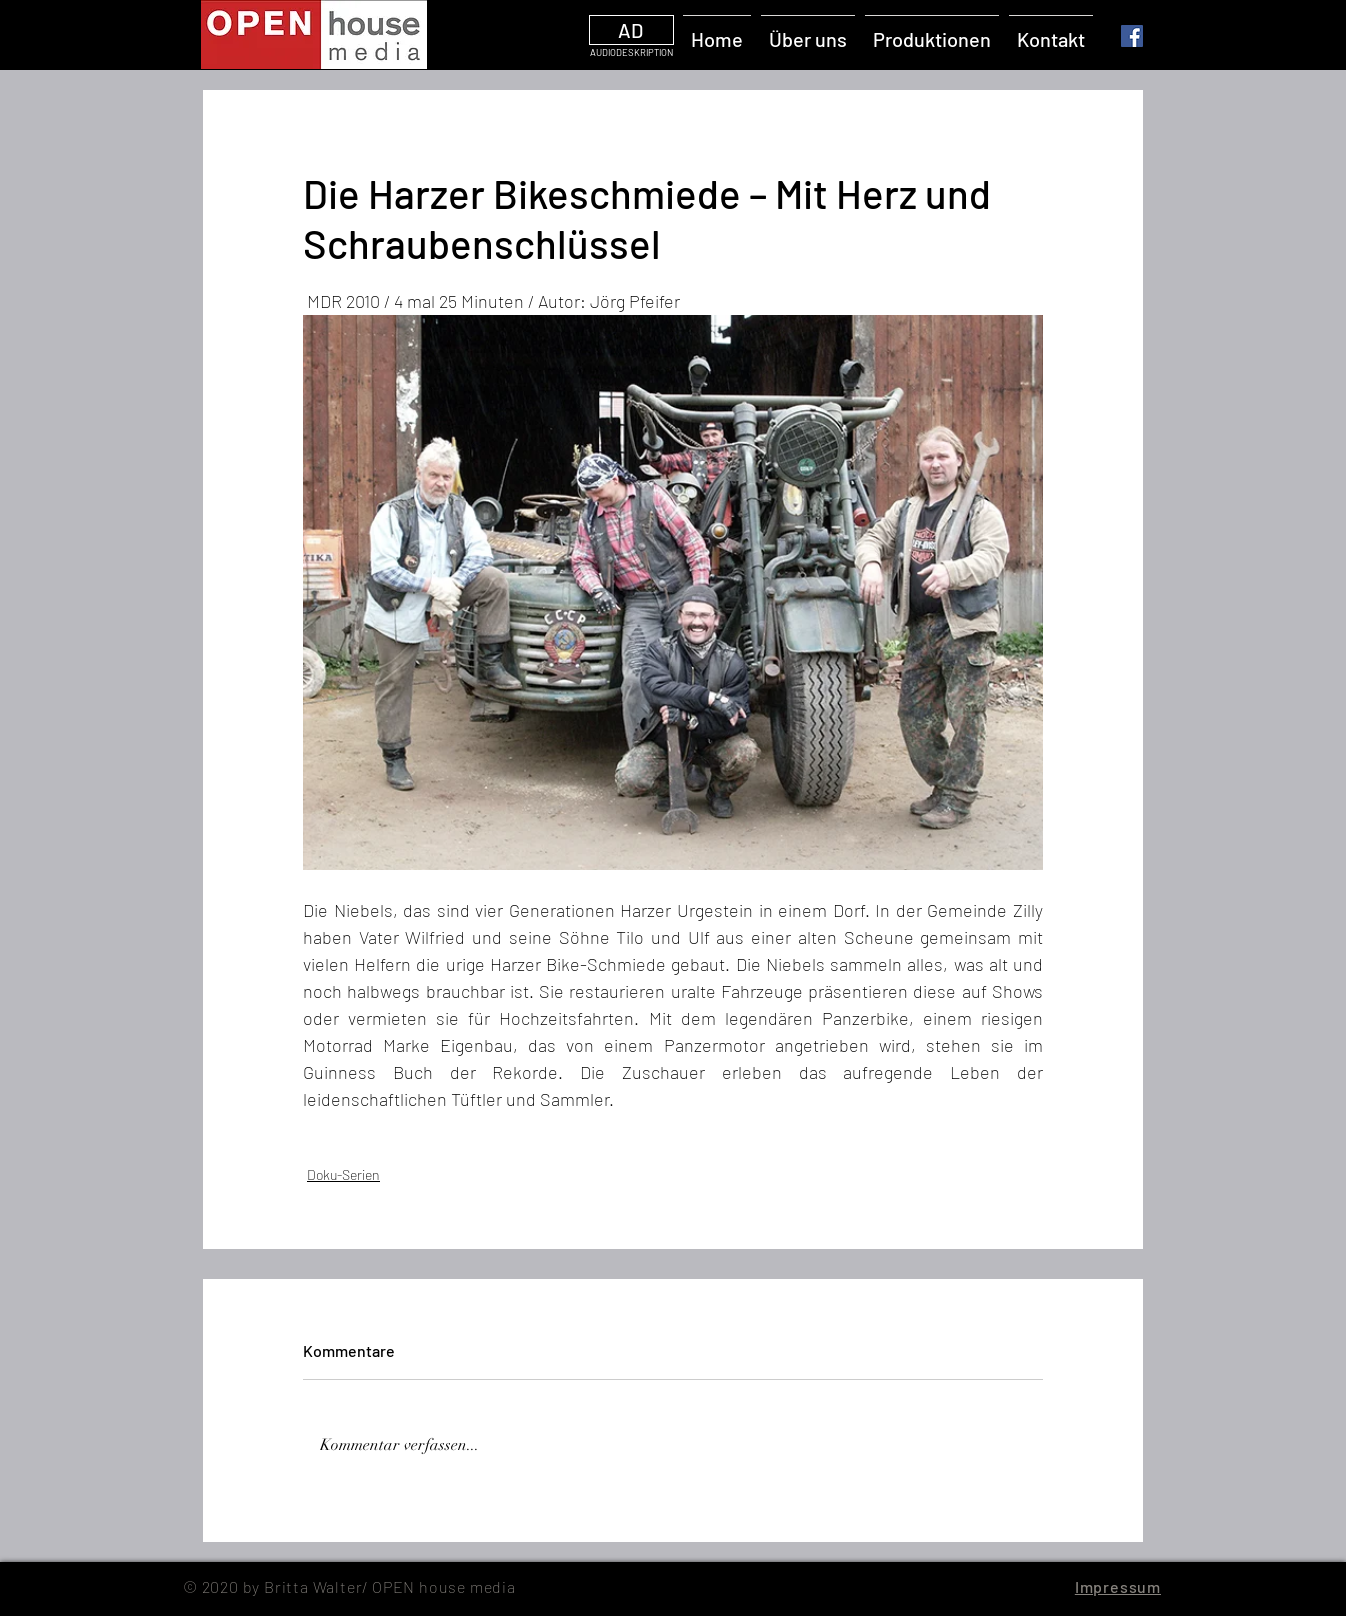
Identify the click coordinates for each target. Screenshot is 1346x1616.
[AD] (631, 30)
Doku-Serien (343, 1174)
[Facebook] (1132, 36)
